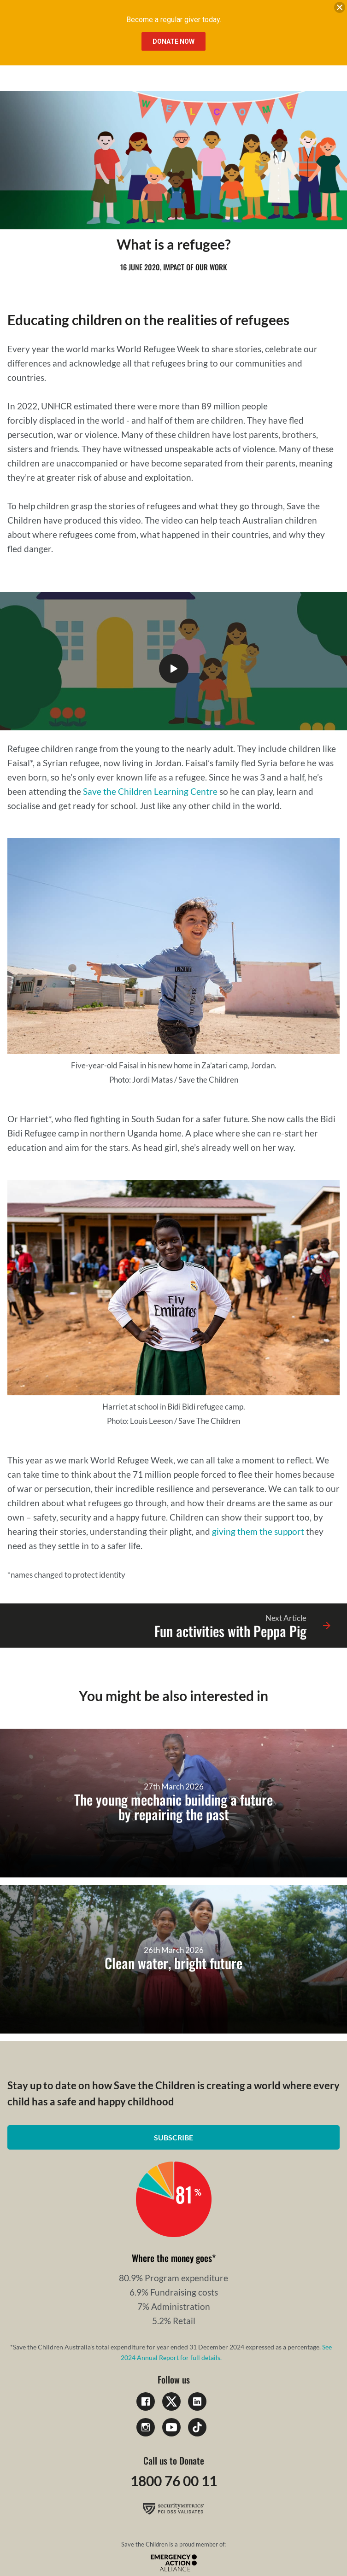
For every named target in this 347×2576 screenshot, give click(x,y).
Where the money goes (172, 2258)
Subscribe (173, 2137)
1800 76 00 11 (173, 2480)
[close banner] (339, 9)
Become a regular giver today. (173, 19)
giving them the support (258, 1531)
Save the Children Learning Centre (150, 791)
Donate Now (173, 41)
